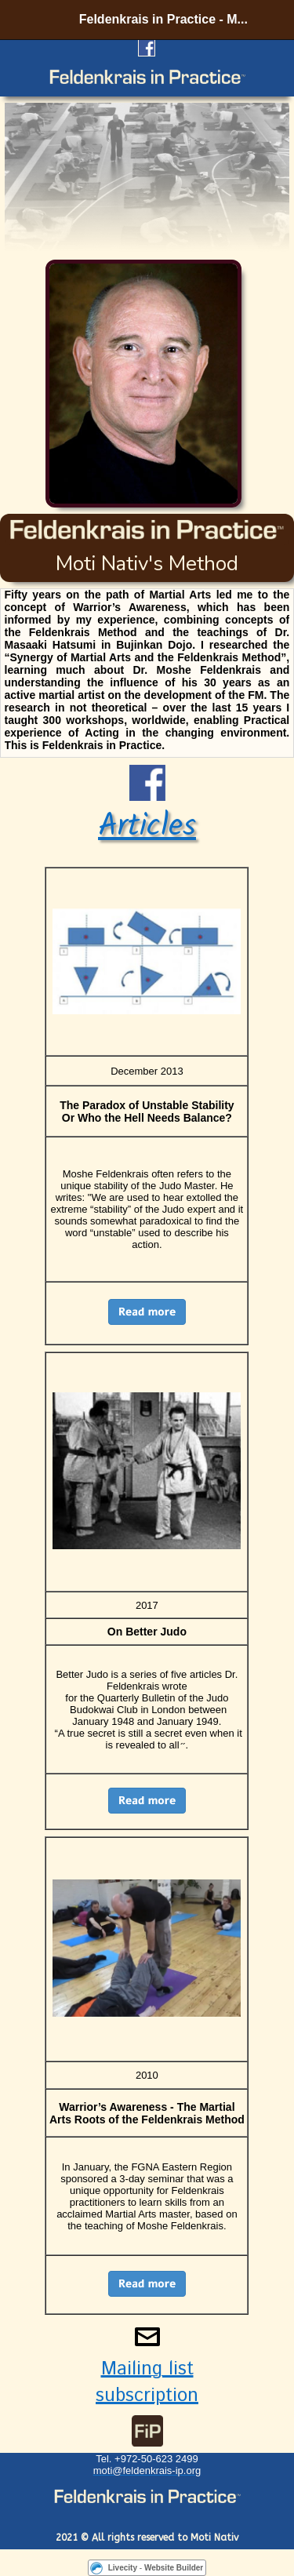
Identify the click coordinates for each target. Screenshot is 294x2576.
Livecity (122, 2567)
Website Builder (173, 2567)
